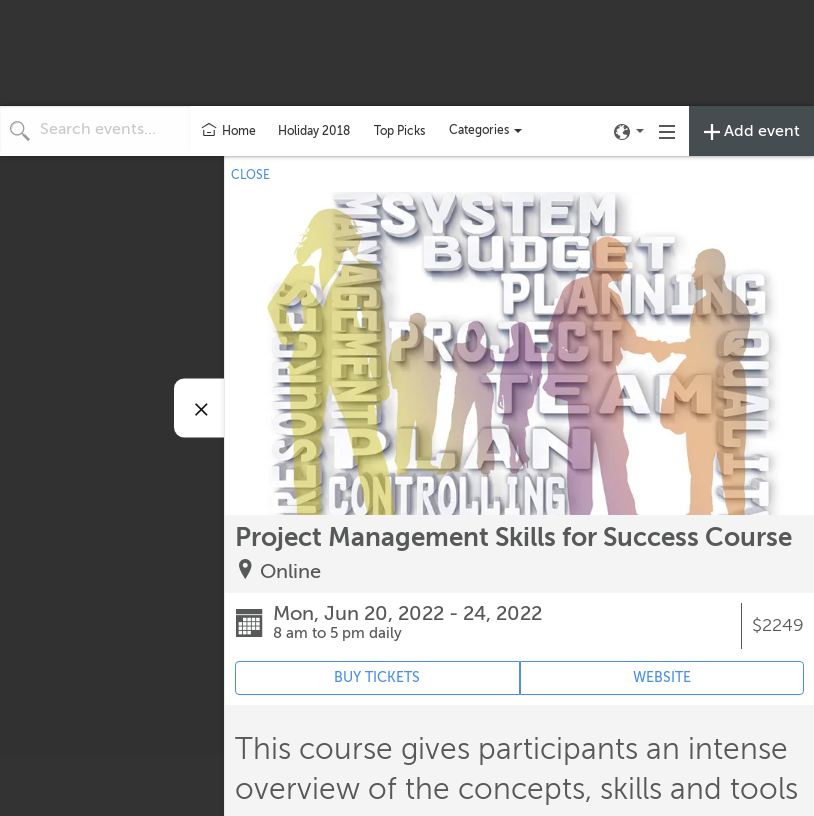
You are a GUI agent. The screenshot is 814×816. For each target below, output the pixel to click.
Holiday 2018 (314, 131)
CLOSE (250, 175)
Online (290, 571)
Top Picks (399, 131)
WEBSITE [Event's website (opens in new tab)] (662, 677)
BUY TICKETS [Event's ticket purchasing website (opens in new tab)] (377, 677)
